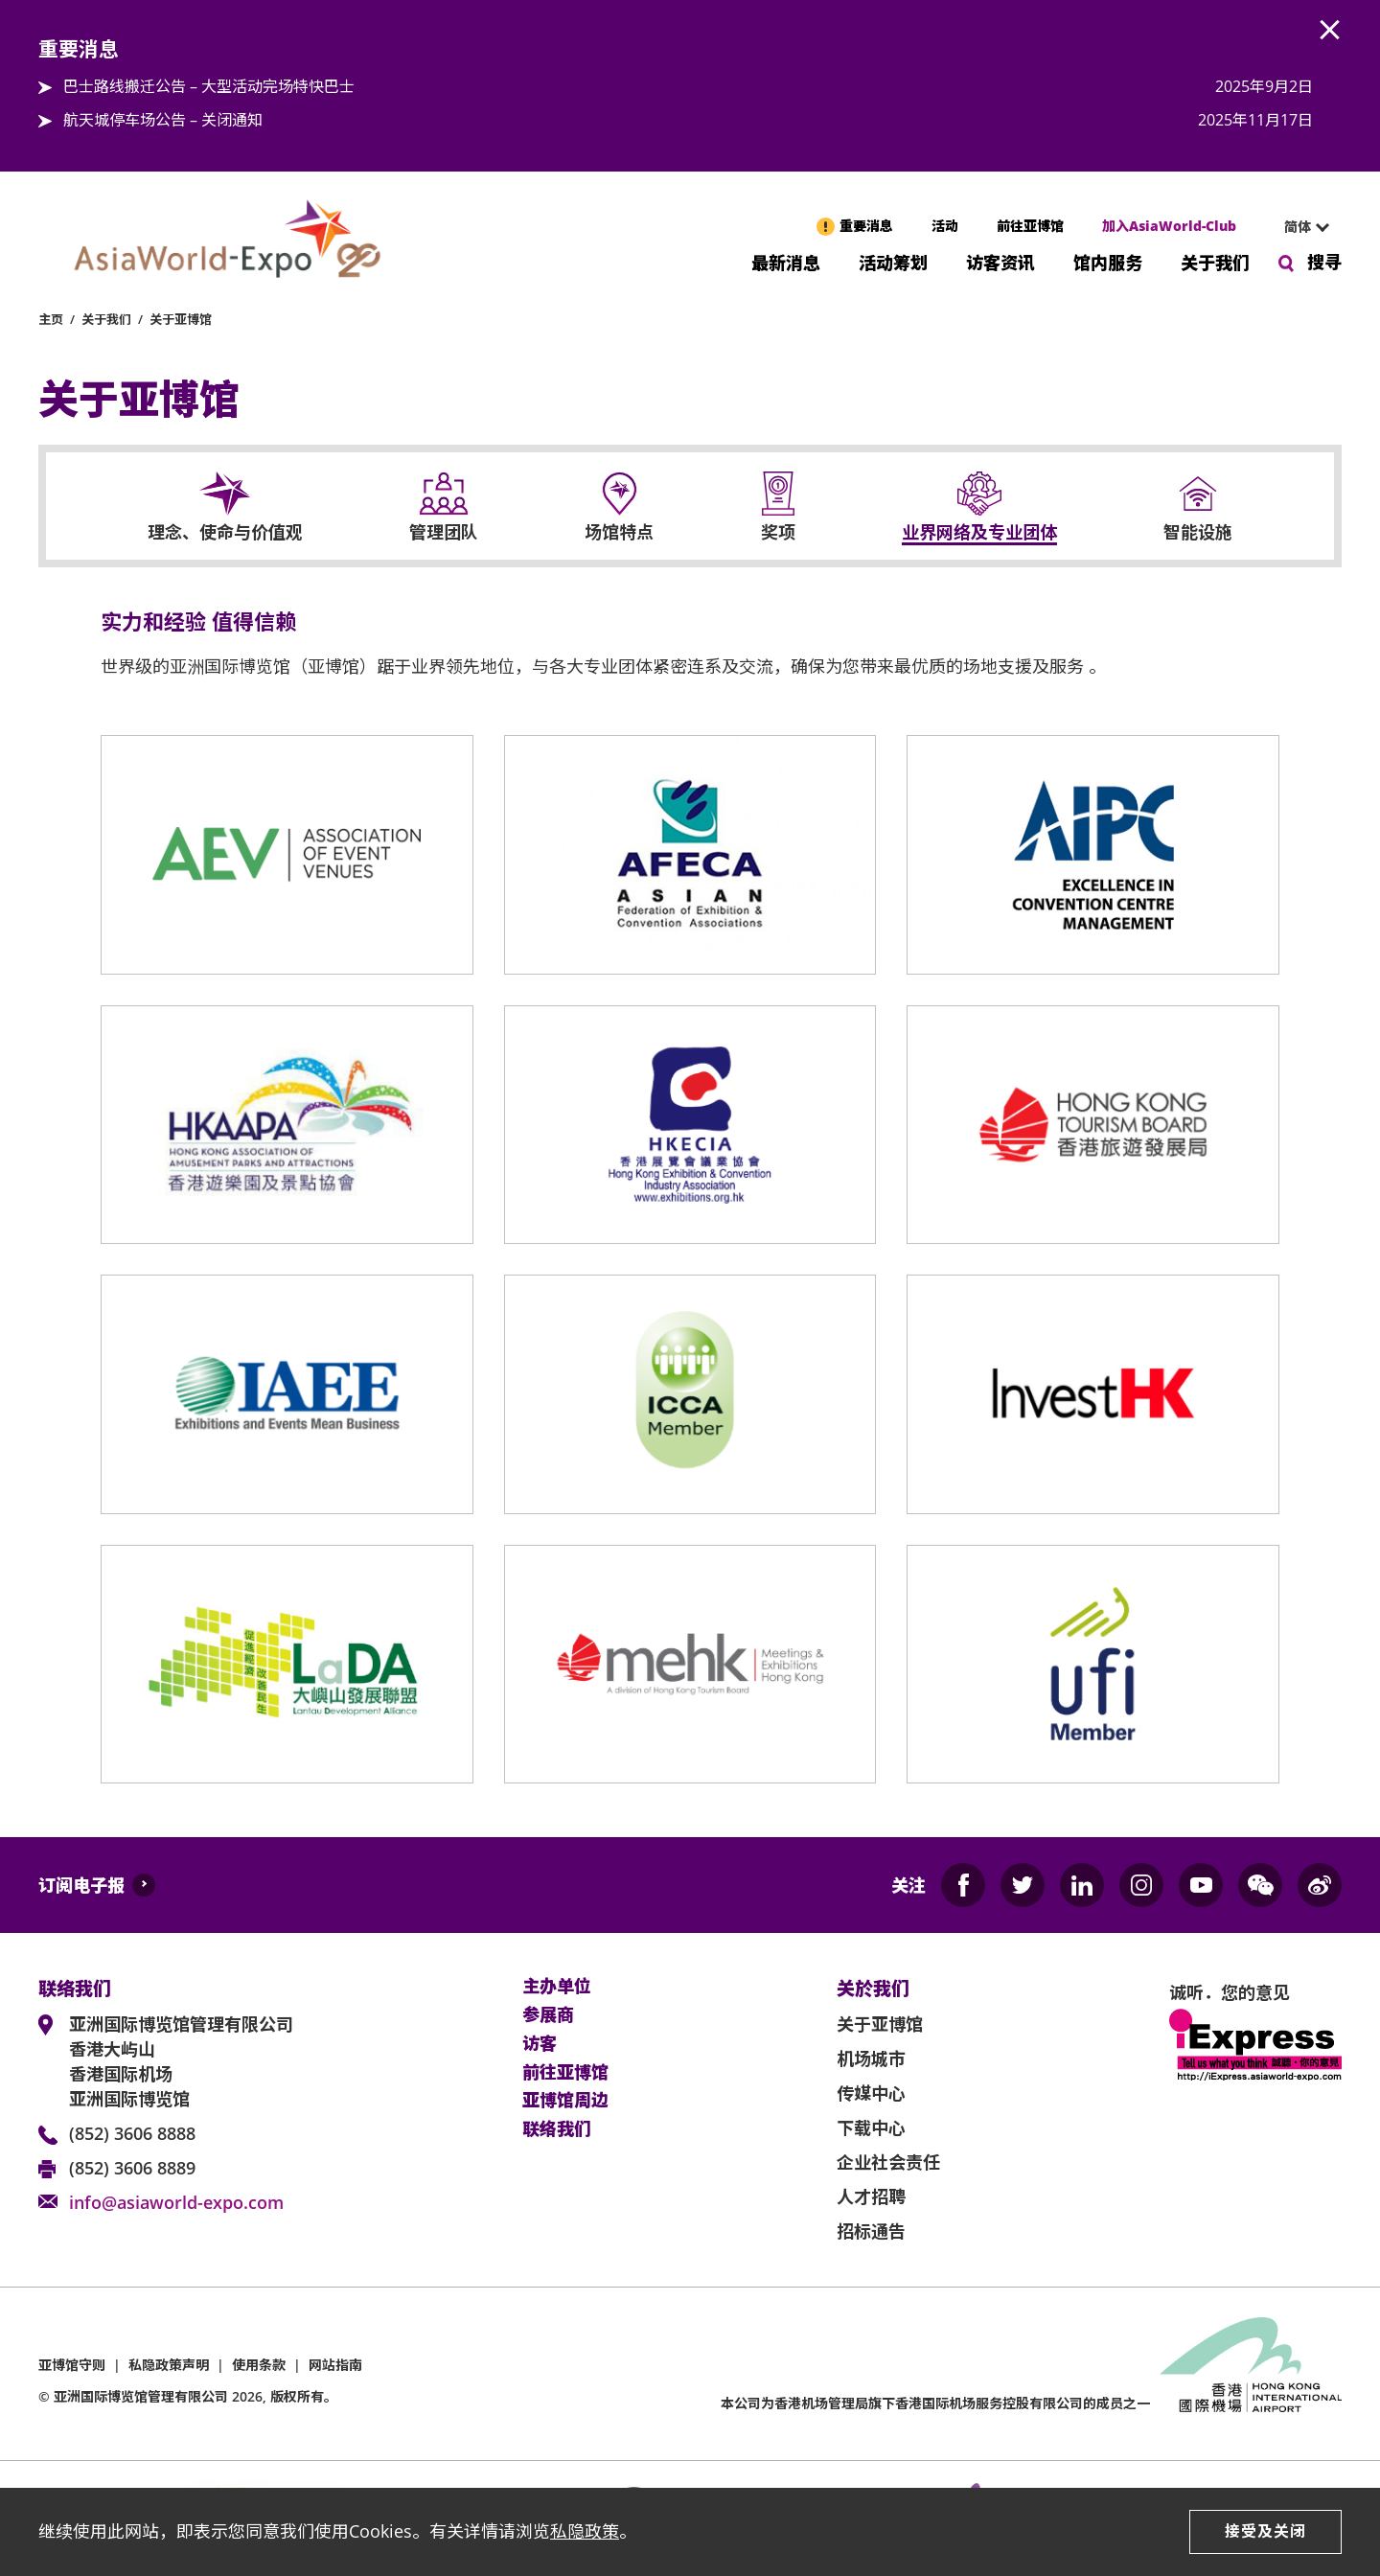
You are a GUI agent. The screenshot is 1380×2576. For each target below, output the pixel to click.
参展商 (548, 2015)
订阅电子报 (81, 1885)
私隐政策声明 (168, 2365)
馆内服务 (1107, 261)
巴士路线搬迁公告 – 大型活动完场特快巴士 (209, 86)
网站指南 (335, 2365)
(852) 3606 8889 (132, 2167)
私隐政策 (584, 2530)
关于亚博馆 (181, 319)
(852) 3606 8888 (132, 2133)
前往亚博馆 (1030, 226)
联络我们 (556, 2129)
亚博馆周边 (565, 2100)
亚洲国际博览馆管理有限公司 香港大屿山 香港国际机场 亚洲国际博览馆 (181, 2061)
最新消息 (785, 261)
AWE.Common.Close (1330, 30)
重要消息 (866, 226)
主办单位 (556, 1986)
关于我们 (1215, 261)
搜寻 (1324, 261)
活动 (945, 226)
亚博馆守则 (71, 2365)
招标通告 (871, 2231)
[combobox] (1298, 227)
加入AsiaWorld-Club (1169, 226)
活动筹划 (893, 261)
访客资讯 (1000, 261)
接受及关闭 (1265, 2531)
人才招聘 (871, 2196)
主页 (50, 319)
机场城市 (871, 2058)
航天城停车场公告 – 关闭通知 (163, 119)
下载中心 (871, 2127)
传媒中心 (871, 2093)
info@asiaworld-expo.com (176, 2202)
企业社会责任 (888, 2162)
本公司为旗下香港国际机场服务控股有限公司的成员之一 (935, 2403)
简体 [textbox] (1297, 227)
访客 (539, 2044)
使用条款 (259, 2365)
